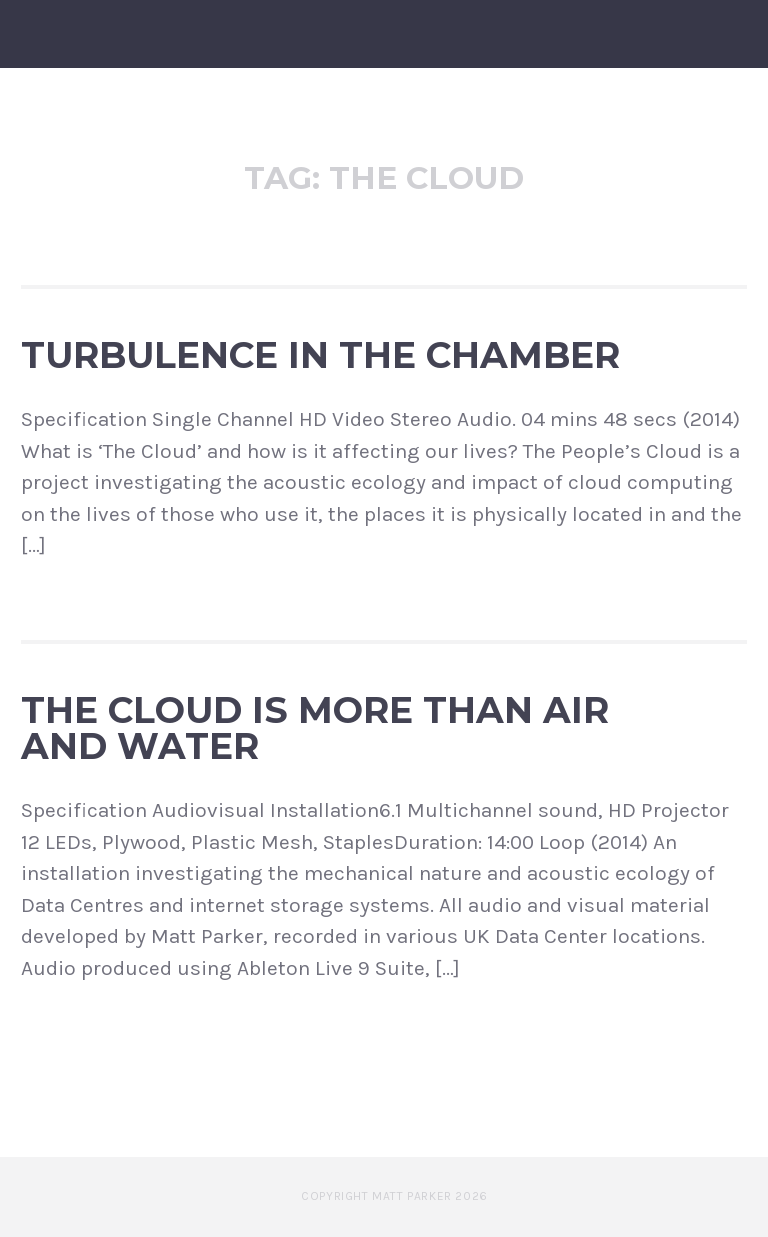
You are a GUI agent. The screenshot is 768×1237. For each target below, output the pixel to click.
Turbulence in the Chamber (320, 355)
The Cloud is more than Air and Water (315, 728)
